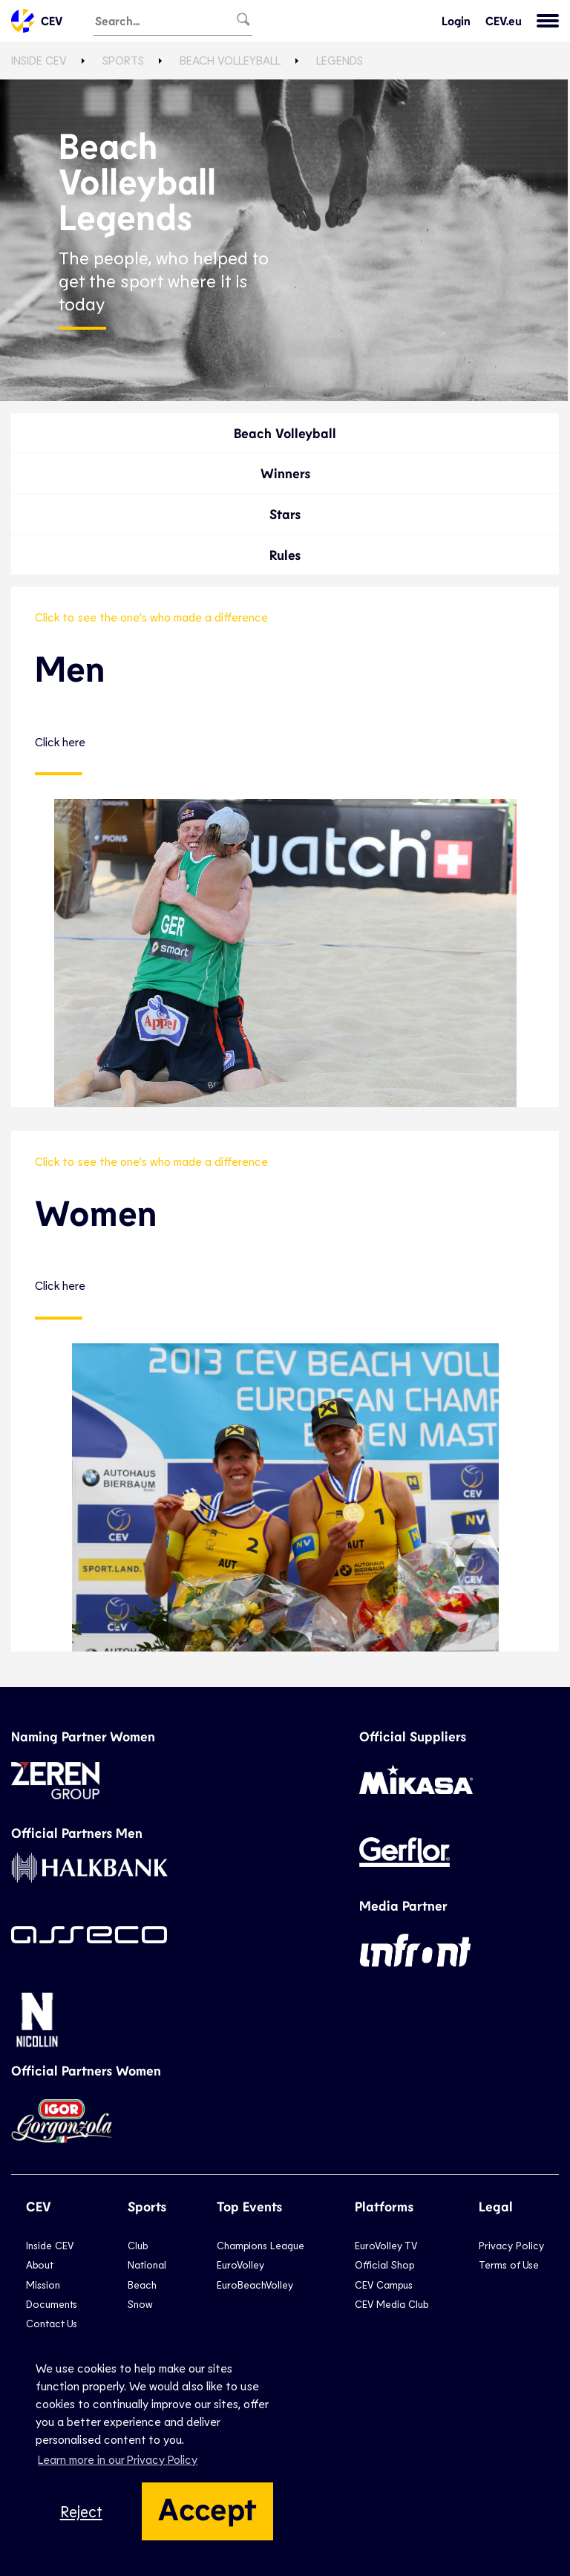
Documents (51, 2304)
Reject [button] (81, 2511)
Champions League (260, 2245)
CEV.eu (503, 20)
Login (456, 20)
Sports (123, 60)
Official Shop (384, 2264)
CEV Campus (384, 2284)
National (147, 2264)
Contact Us (51, 2323)
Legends (339, 60)
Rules (285, 555)
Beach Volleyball (230, 60)
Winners (285, 473)
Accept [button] (207, 2507)
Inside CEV (39, 60)
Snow (140, 2304)
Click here (60, 742)
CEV (36, 21)
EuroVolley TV (386, 2245)
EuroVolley (240, 2264)
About (39, 2264)
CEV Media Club (391, 2304)
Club (138, 2245)
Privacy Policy (511, 2245)
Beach (142, 2284)
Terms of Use (509, 2264)
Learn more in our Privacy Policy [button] (117, 2459)
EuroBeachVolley (255, 2284)
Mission (43, 2284)
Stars (285, 514)
